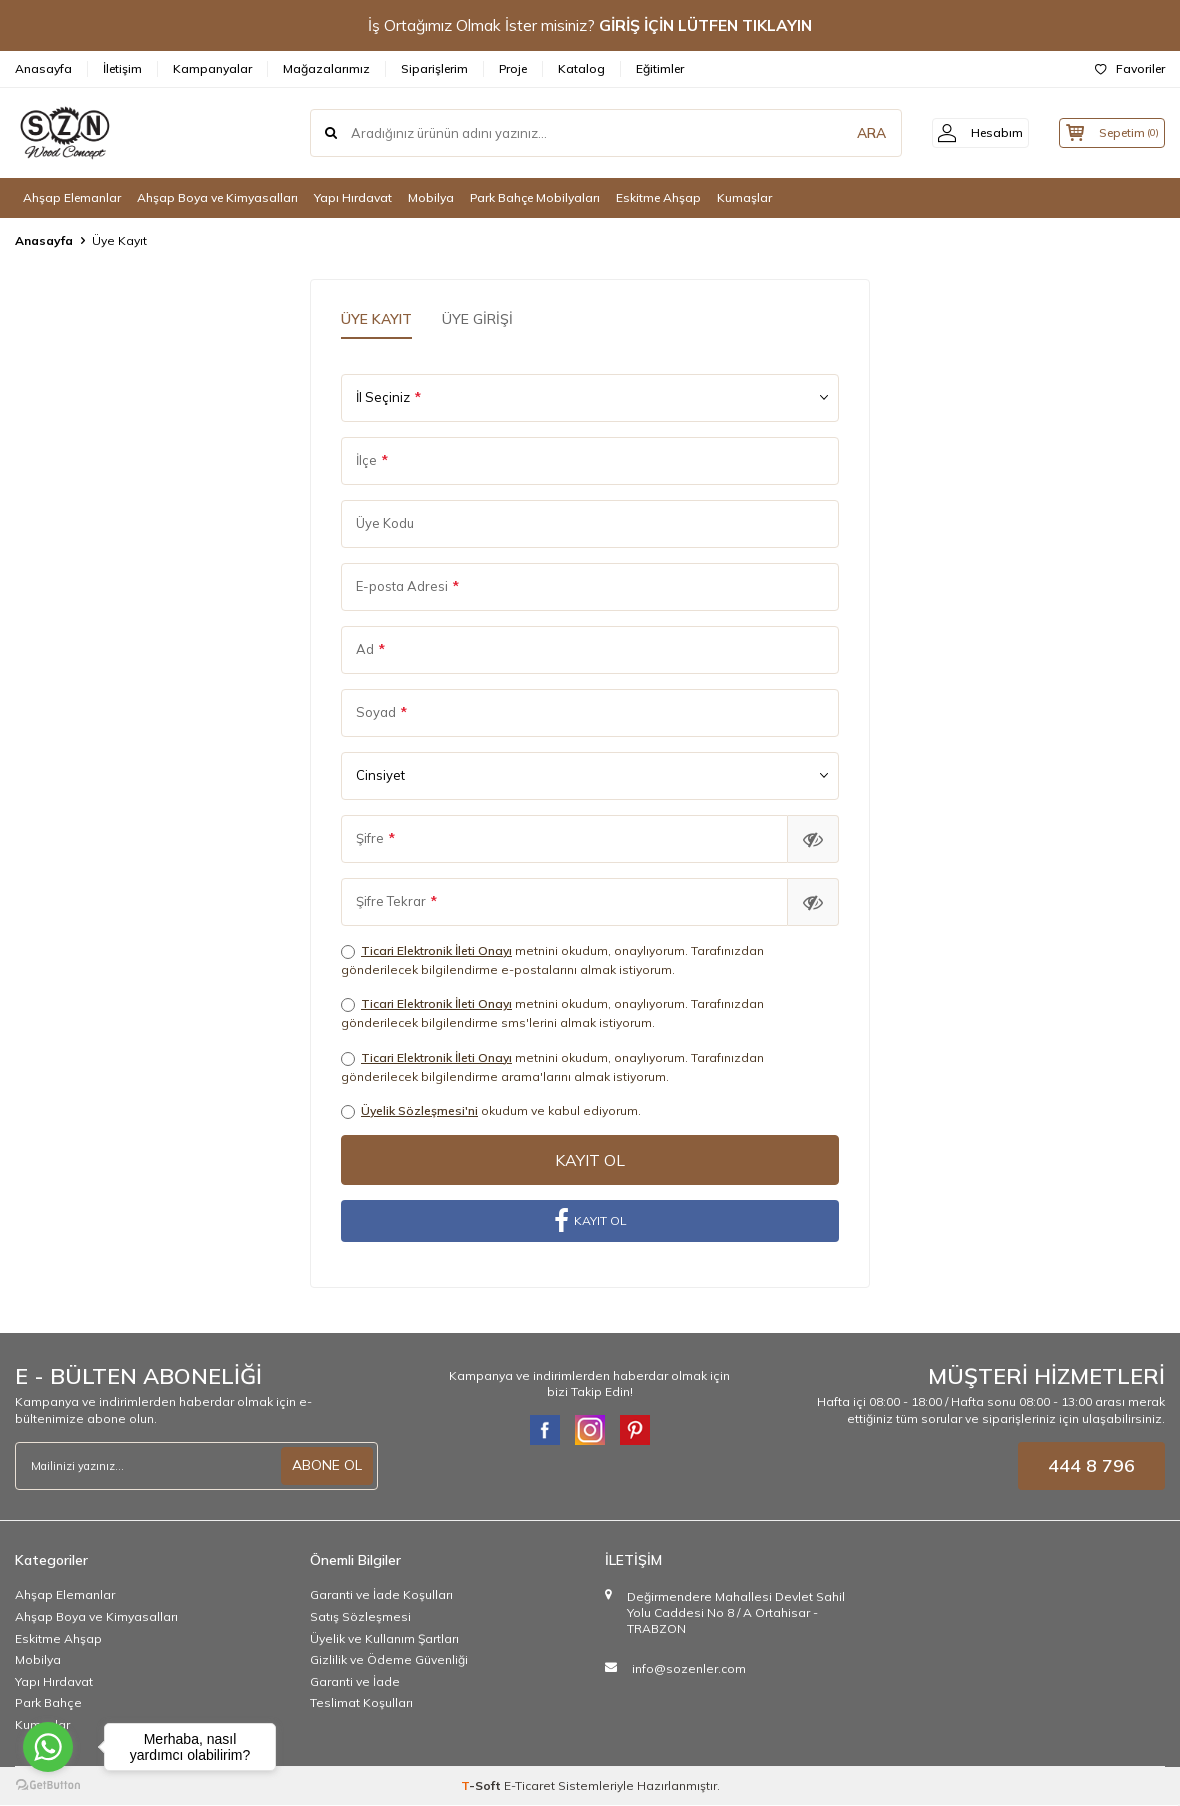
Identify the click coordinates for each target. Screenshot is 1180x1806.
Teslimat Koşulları (361, 1704)
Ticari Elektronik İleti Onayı (436, 950)
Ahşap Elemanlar (72, 197)
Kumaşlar (744, 197)
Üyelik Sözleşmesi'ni (419, 1110)
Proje (513, 68)
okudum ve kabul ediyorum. (491, 1111)
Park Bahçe (48, 1704)
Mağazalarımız (326, 68)
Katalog (581, 68)
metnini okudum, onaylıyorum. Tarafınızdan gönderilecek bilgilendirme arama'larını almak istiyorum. (552, 1067)
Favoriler (1130, 68)
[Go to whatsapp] (48, 1747)
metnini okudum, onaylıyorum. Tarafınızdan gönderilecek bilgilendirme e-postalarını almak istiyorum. (552, 960)
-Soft (482, 1786)
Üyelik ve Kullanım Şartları (384, 1639)
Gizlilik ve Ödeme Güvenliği (389, 1660)
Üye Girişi (477, 319)
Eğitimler (660, 68)
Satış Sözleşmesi (360, 1617)
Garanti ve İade (355, 1682)
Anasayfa (43, 68)
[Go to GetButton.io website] (48, 1785)
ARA (852, 133)
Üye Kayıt (376, 319)
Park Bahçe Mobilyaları (535, 197)
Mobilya (431, 197)
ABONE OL (327, 1466)
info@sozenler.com (689, 1669)
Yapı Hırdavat (353, 197)
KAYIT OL (590, 1222)
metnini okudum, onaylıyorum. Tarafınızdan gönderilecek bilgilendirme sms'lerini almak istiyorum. (552, 1013)
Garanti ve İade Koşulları (381, 1596)
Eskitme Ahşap (658, 197)
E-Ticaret (529, 1786)
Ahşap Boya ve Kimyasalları (217, 197)
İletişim (122, 68)
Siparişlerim (434, 68)
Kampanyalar (212, 68)
